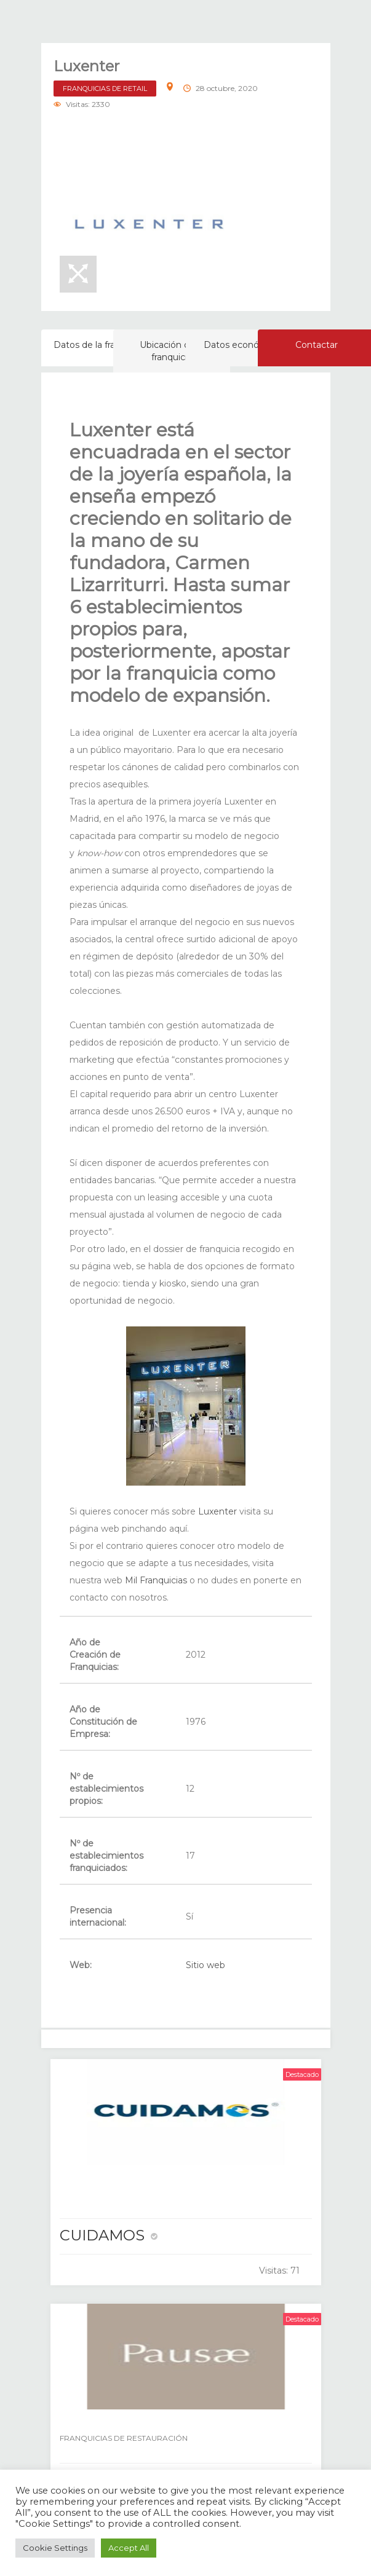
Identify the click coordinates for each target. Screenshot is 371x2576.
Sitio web (205, 1965)
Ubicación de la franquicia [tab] (172, 351)
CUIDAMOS (102, 2235)
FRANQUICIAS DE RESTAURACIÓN (124, 2438)
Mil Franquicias (154, 1580)
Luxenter (216, 1511)
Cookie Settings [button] (55, 2548)
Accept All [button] (128, 2548)
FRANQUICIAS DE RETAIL (105, 88)
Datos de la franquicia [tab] (99, 344)
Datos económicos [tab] (244, 344)
